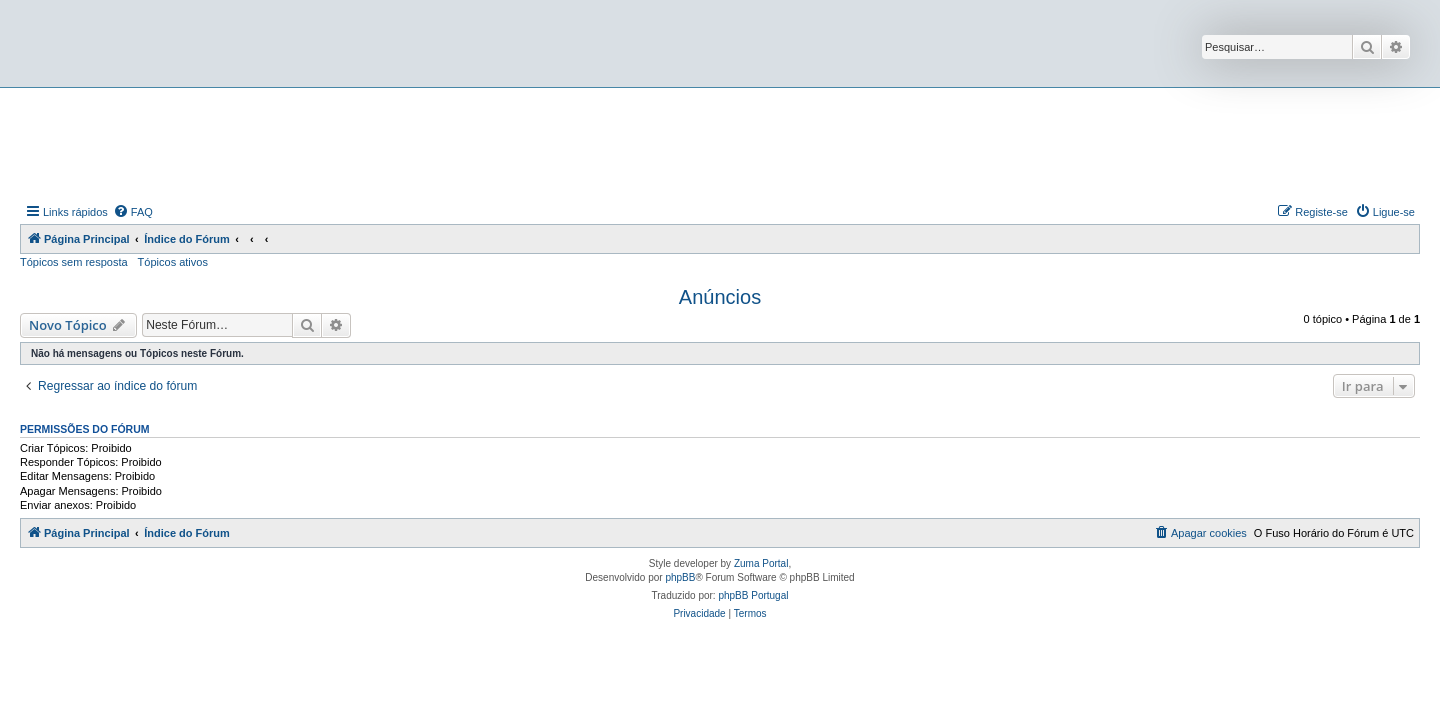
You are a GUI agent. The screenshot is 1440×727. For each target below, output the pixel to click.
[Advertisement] (720, 143)
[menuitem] (133, 212)
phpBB (680, 577)
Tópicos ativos (173, 262)
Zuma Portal (761, 563)
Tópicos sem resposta (74, 262)
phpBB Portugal (753, 595)
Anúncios (720, 297)
